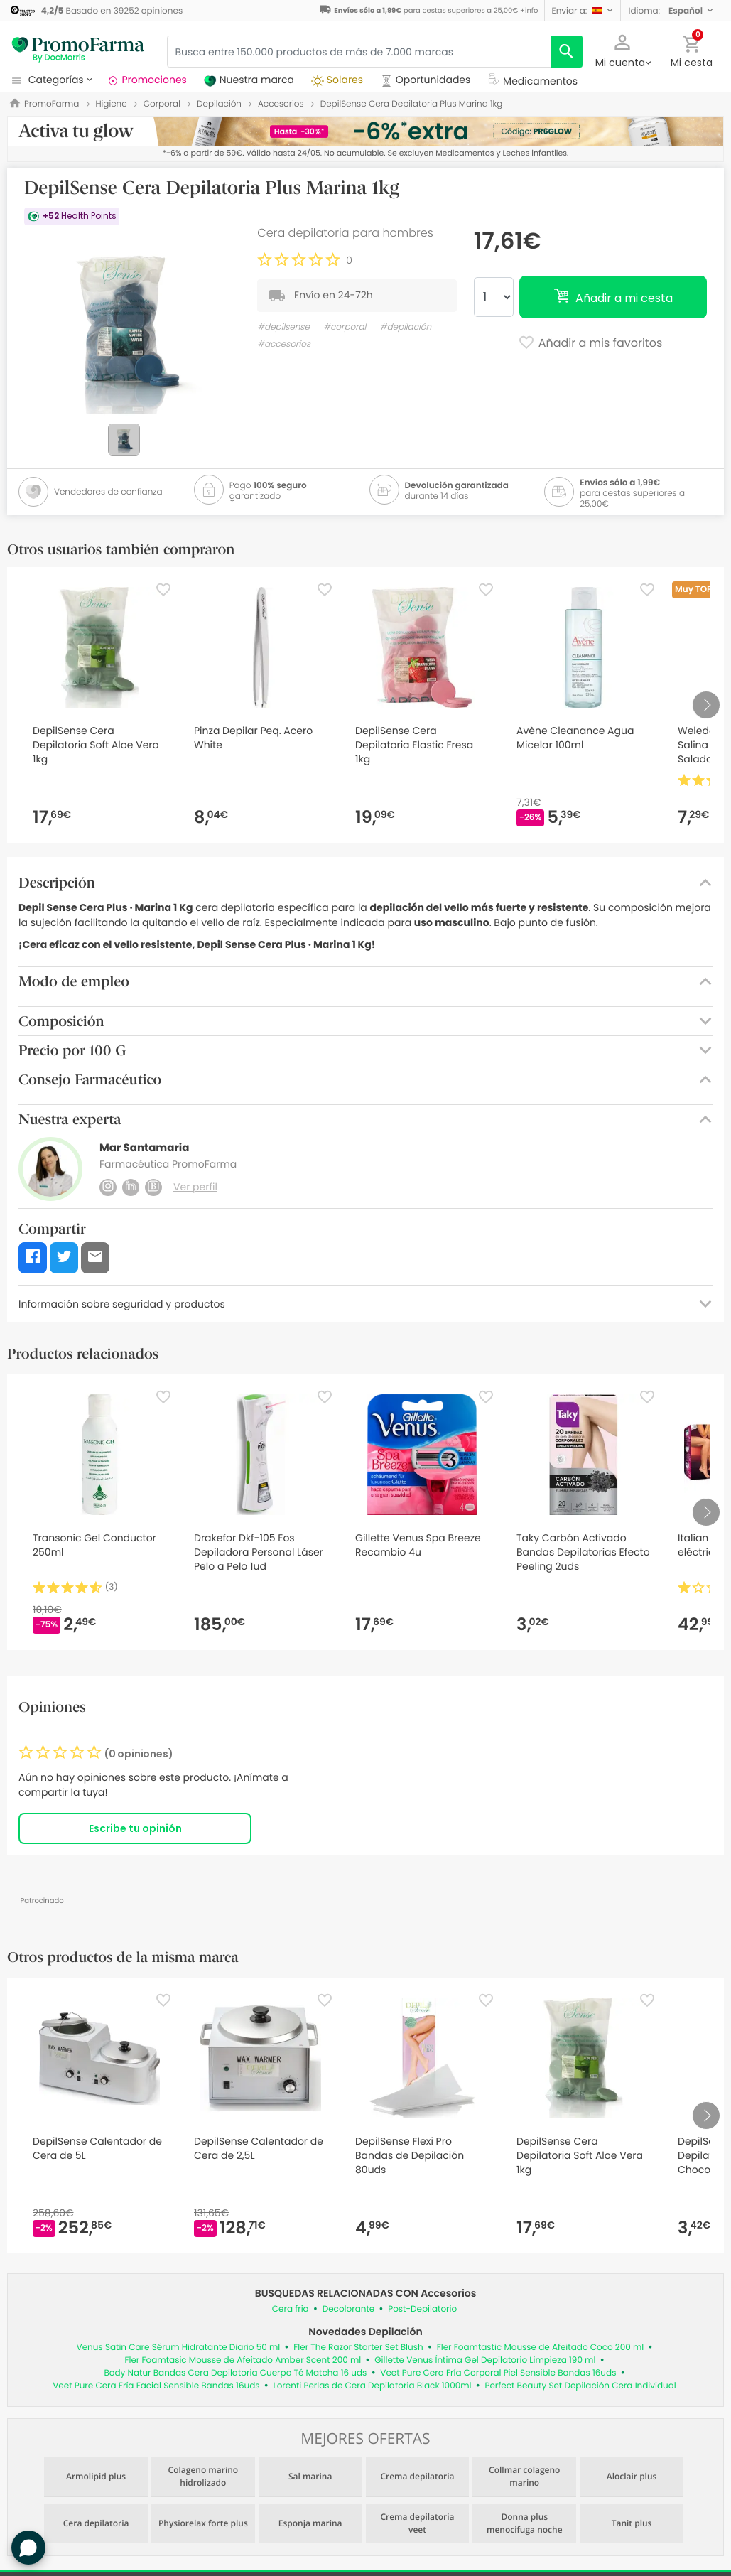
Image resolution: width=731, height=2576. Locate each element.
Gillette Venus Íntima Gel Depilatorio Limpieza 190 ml (484, 2360)
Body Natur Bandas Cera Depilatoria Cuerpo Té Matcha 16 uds (235, 2373)
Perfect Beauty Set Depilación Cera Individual (580, 2386)
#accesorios (283, 344)
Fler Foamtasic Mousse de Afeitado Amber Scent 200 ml (242, 2360)
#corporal (344, 327)
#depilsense (283, 327)
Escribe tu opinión (135, 1828)
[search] (567, 52)
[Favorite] (163, 589)
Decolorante (349, 2309)
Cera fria (290, 2309)
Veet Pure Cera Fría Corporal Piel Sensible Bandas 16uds (498, 2373)
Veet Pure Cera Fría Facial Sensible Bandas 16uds (156, 2386)
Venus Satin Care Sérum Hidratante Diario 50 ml (179, 2347)
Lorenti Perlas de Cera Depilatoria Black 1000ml (373, 2386)
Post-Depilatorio (422, 2309)
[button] (583, 10)
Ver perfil (195, 1187)
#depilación (405, 327)
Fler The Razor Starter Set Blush (358, 2347)
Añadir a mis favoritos (590, 344)
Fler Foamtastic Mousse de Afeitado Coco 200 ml (540, 2347)
